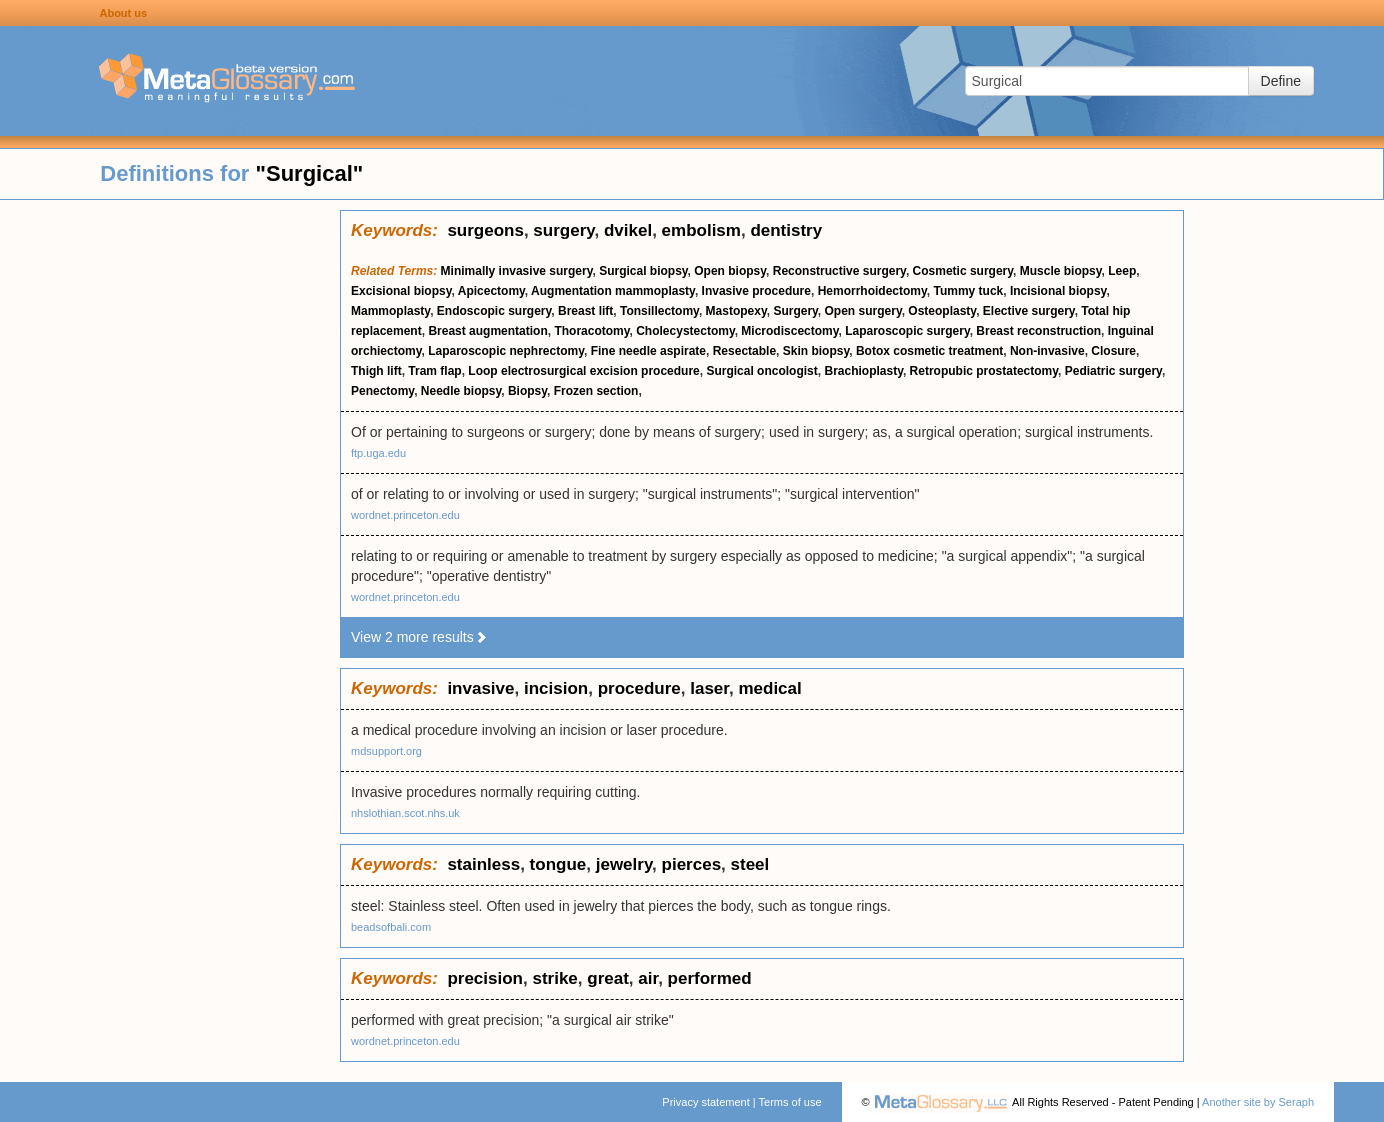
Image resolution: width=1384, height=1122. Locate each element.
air (648, 978)
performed (710, 978)
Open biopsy (730, 271)
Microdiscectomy (789, 331)
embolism (701, 230)
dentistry (786, 230)
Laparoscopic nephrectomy (506, 351)
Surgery (795, 311)
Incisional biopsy (1058, 291)
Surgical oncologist (761, 371)
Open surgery (863, 311)
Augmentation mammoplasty (613, 291)
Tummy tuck (968, 291)
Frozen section (596, 391)
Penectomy (382, 391)
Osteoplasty (942, 311)
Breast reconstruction (1038, 331)
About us (123, 13)
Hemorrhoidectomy (872, 291)
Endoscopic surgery (494, 311)
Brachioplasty (863, 371)
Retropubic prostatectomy (984, 371)
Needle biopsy (461, 391)
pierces (692, 864)
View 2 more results (419, 637)
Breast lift (585, 311)
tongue (558, 864)
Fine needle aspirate (648, 351)
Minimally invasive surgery (517, 271)
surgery (563, 230)
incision (556, 688)
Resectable (744, 351)
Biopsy (527, 391)
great (608, 978)
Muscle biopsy (1061, 271)
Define (1281, 81)
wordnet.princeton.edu (405, 515)
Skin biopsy (816, 351)
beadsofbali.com (391, 927)
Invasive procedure (756, 291)
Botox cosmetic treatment (929, 351)
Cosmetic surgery (963, 271)
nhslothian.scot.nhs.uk (405, 813)
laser (709, 688)
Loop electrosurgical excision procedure (583, 371)
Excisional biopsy (401, 291)
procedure (639, 688)
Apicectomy (491, 291)
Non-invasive (1047, 351)
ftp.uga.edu (378, 453)
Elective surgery (1029, 311)
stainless (483, 864)
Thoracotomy (591, 331)
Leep (1122, 271)
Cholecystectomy (685, 331)
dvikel (628, 230)
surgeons (485, 230)
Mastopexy (736, 311)
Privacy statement (705, 1102)
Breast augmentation (487, 331)
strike (554, 978)
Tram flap (434, 371)
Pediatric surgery (1113, 371)
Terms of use (790, 1102)
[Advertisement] (170, 510)
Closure (1113, 351)
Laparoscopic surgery (907, 331)
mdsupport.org (386, 751)
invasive (480, 688)
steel (750, 864)
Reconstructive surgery (839, 271)
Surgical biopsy (643, 271)
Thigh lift (376, 371)
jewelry (624, 864)
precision (485, 978)
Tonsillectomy (659, 311)
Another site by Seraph (1258, 1102)
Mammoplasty (390, 311)
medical (769, 688)
